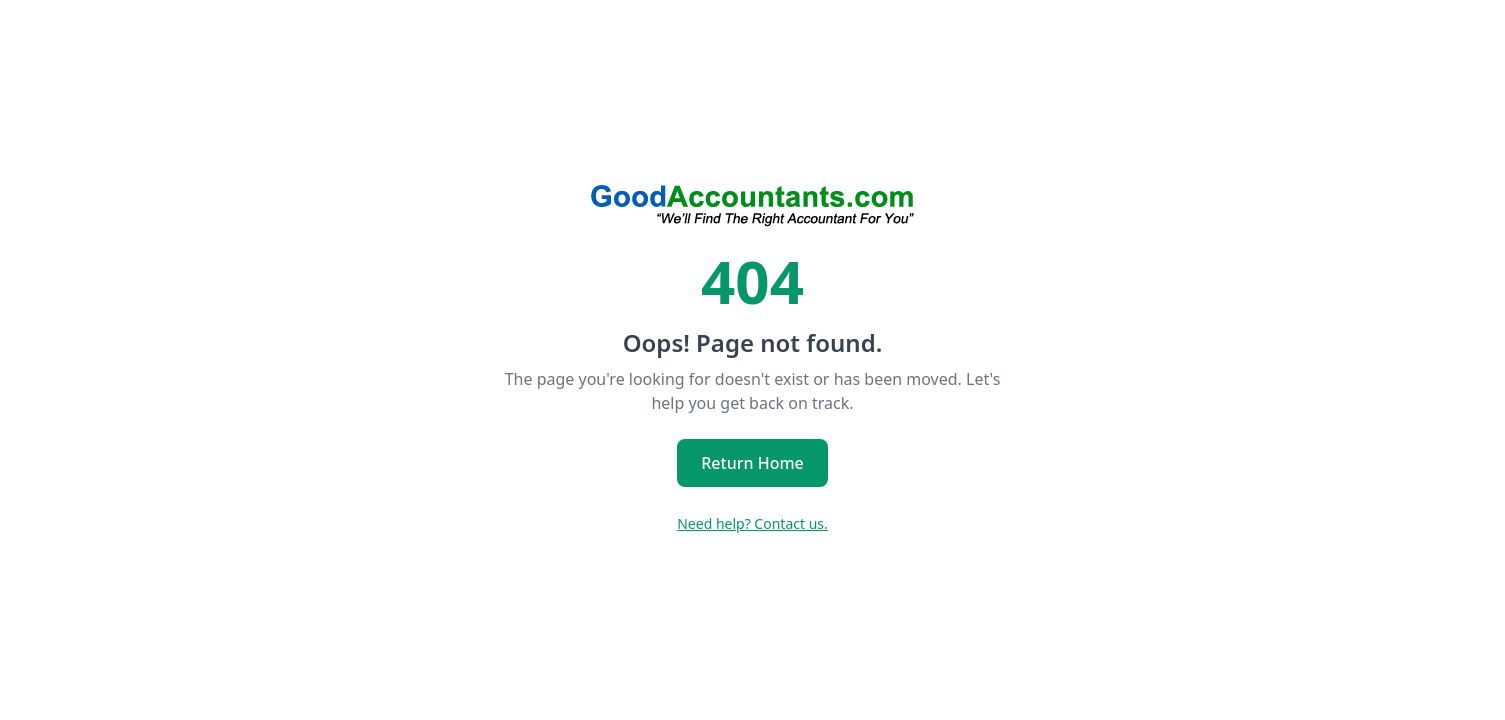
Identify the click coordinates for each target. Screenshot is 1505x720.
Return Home (752, 463)
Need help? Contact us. (752, 523)
